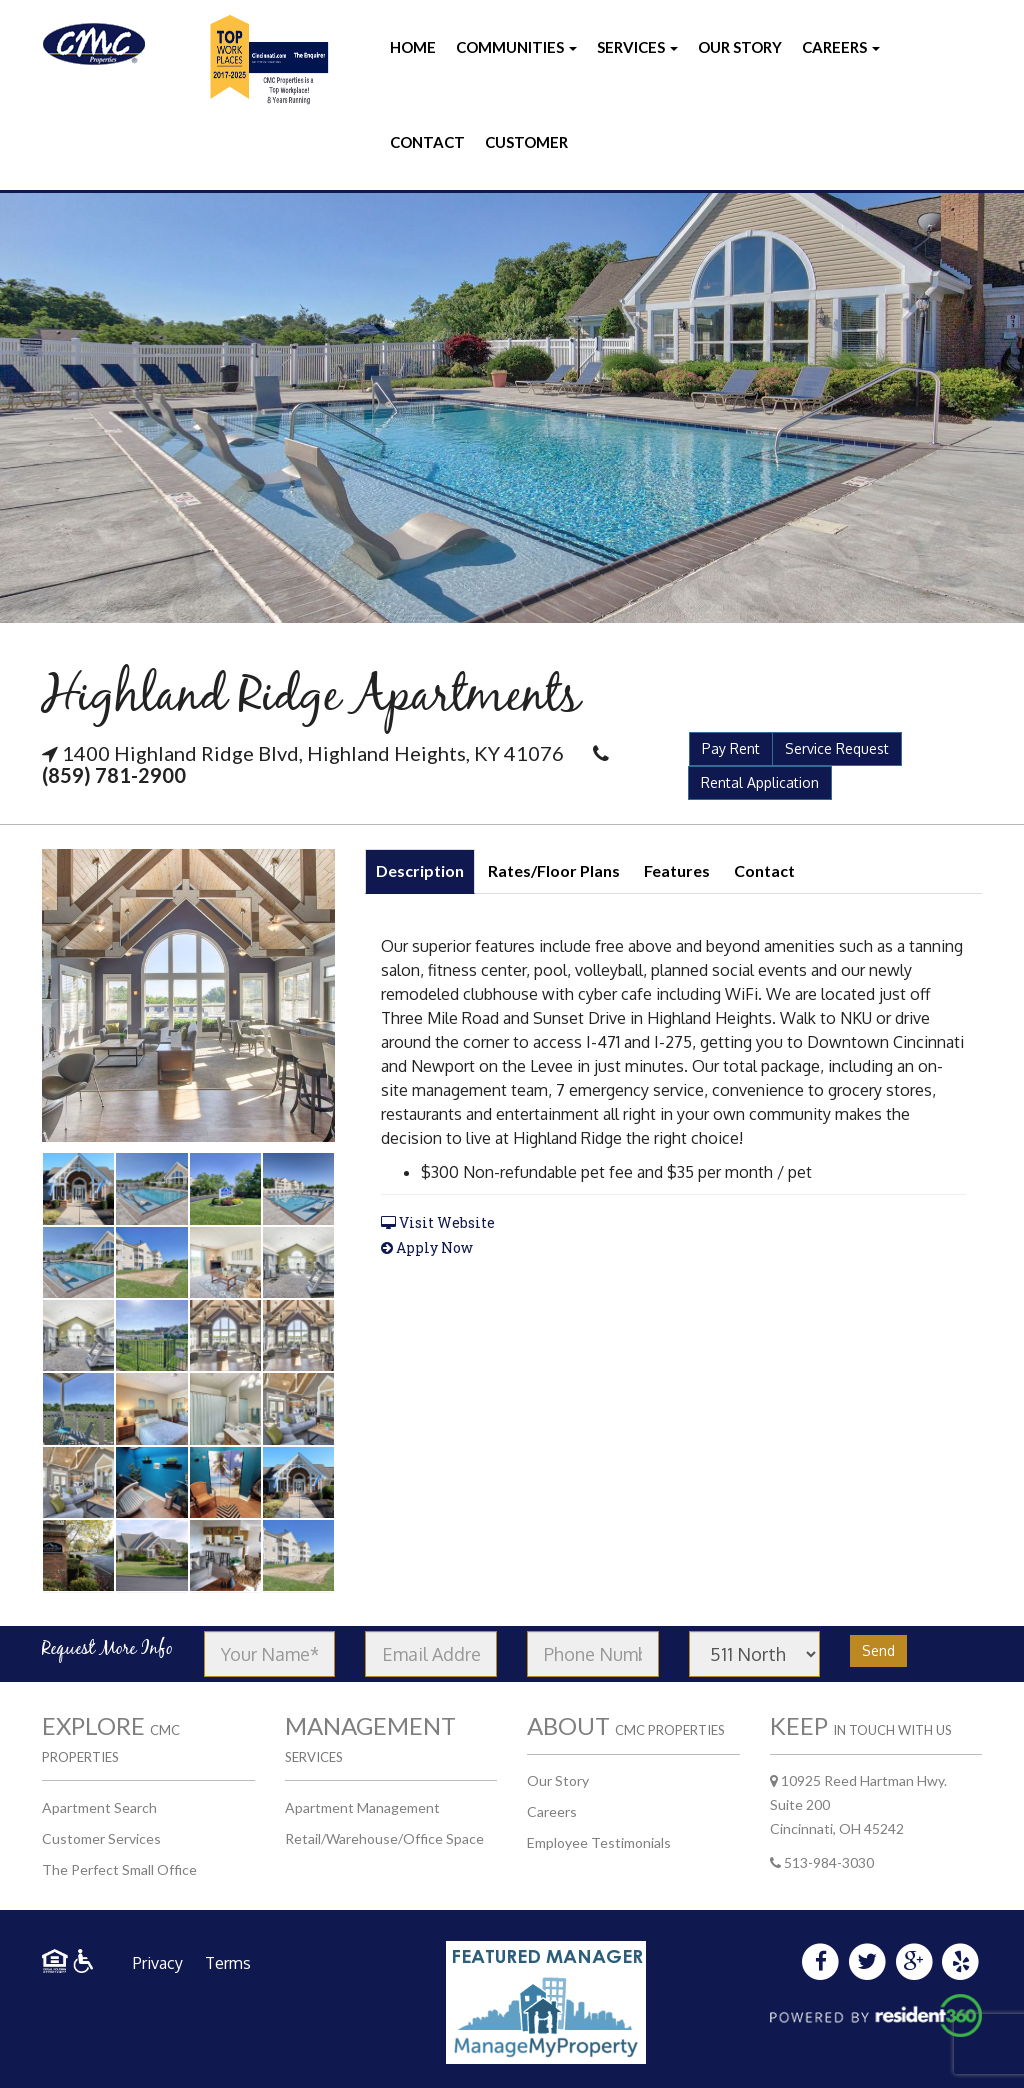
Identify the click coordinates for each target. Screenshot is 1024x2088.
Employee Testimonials (599, 1842)
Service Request (837, 748)
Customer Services (101, 1838)
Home (413, 47)
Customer (526, 142)
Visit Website (438, 1222)
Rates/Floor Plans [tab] (554, 870)
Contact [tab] (764, 870)
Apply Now (427, 1247)
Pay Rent (731, 748)
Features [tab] (677, 870)
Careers (841, 47)
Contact (427, 142)
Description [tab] (420, 870)
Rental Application (760, 782)
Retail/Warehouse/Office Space (384, 1838)
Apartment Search (99, 1807)
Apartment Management (362, 1807)
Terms (228, 1963)
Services (637, 47)
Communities (516, 47)
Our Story (740, 47)
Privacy (158, 1963)
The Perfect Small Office (119, 1869)
